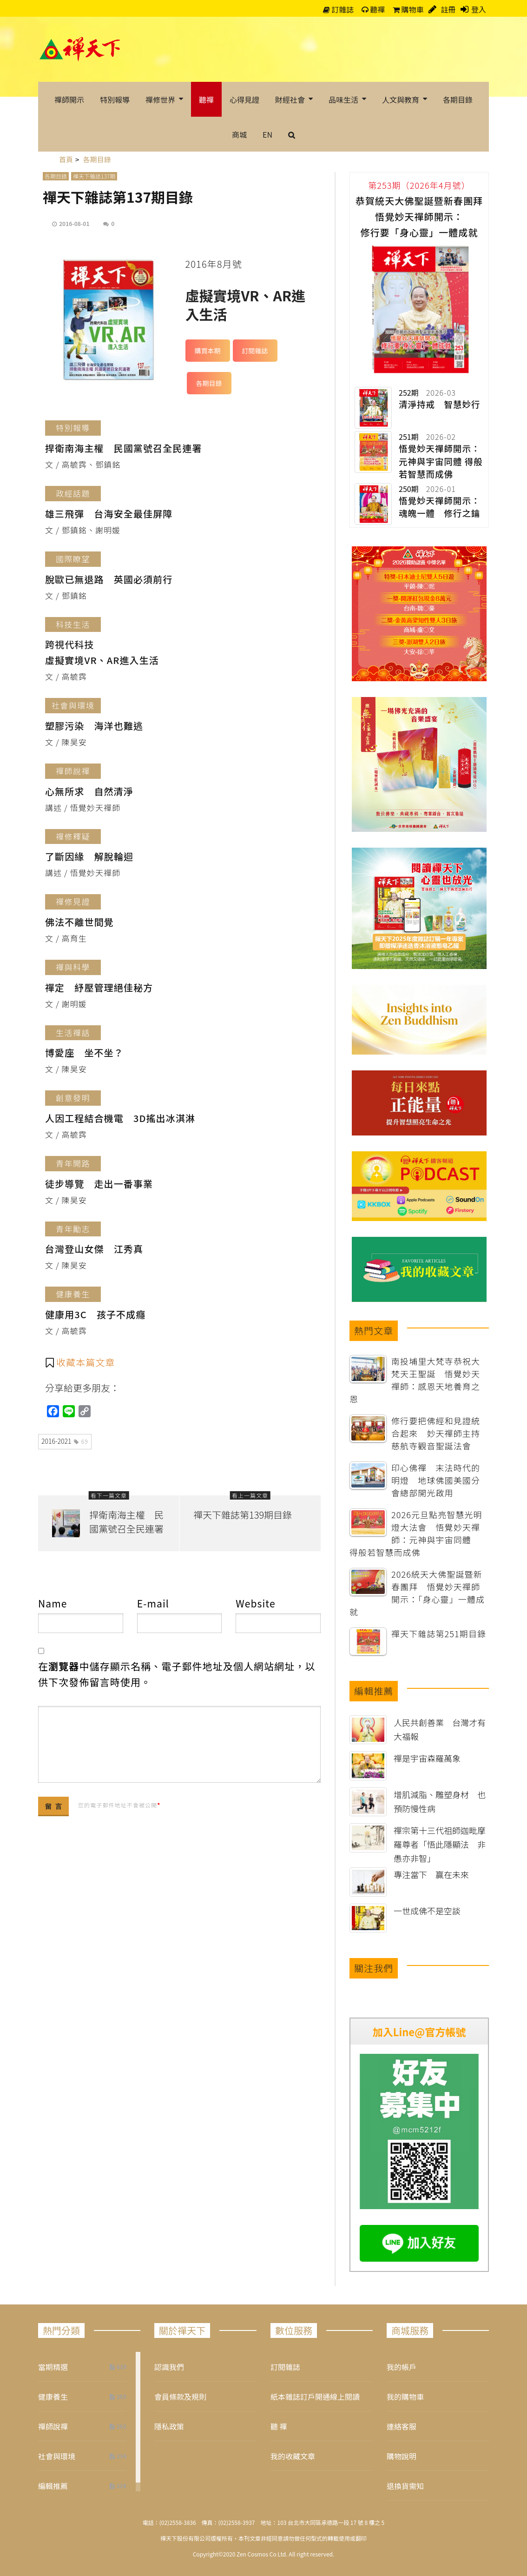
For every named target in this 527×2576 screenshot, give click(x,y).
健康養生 (53, 2396)
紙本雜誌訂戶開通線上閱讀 (315, 2396)
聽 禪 (278, 2426)
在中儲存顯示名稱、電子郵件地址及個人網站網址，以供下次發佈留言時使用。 (177, 1674)
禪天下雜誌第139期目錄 (242, 1514)
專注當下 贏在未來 (431, 1874)
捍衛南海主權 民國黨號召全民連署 (126, 1521)
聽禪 (373, 9)
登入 (478, 9)
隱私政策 (169, 2426)
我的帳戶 (401, 2366)
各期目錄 (56, 176)
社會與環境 (56, 2456)
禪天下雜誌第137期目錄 (118, 196)
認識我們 (169, 2366)
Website (255, 1603)
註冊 (447, 9)
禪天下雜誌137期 (94, 176)
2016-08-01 (74, 223)
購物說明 (401, 2456)
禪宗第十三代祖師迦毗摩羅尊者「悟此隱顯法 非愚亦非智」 (440, 1844)
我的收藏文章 (292, 2456)
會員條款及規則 (180, 2396)
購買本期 (208, 350)
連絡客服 (401, 2426)
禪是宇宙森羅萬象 (427, 1758)
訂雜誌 (338, 9)
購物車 (408, 9)
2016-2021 (64, 1441)
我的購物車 (405, 2396)
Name (52, 1603)
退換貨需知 (405, 2485)
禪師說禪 (53, 2426)
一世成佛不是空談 (427, 1911)
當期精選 (53, 2366)
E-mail (153, 1603)
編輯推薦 (53, 2485)
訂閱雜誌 (255, 350)
